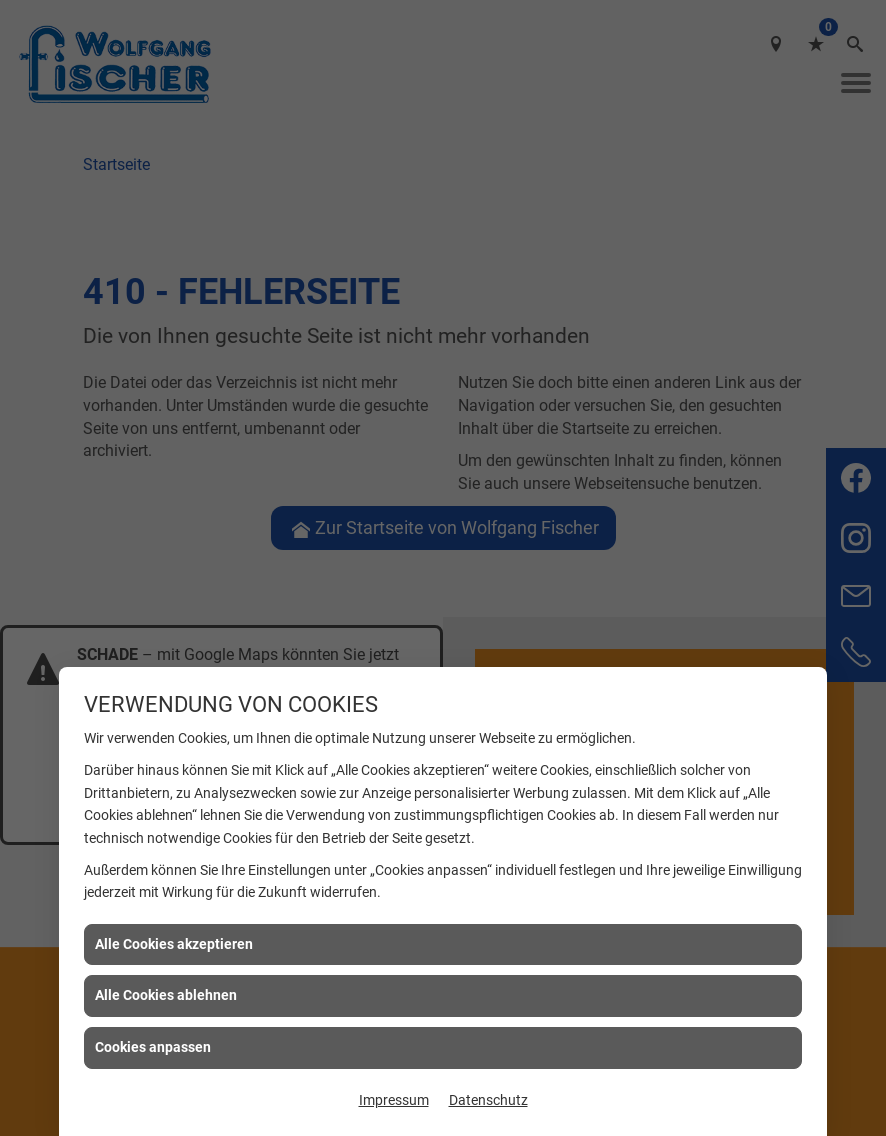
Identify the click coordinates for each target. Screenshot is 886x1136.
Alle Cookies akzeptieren (174, 944)
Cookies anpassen (153, 1047)
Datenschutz (488, 1100)
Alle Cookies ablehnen (166, 995)
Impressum (394, 1100)
